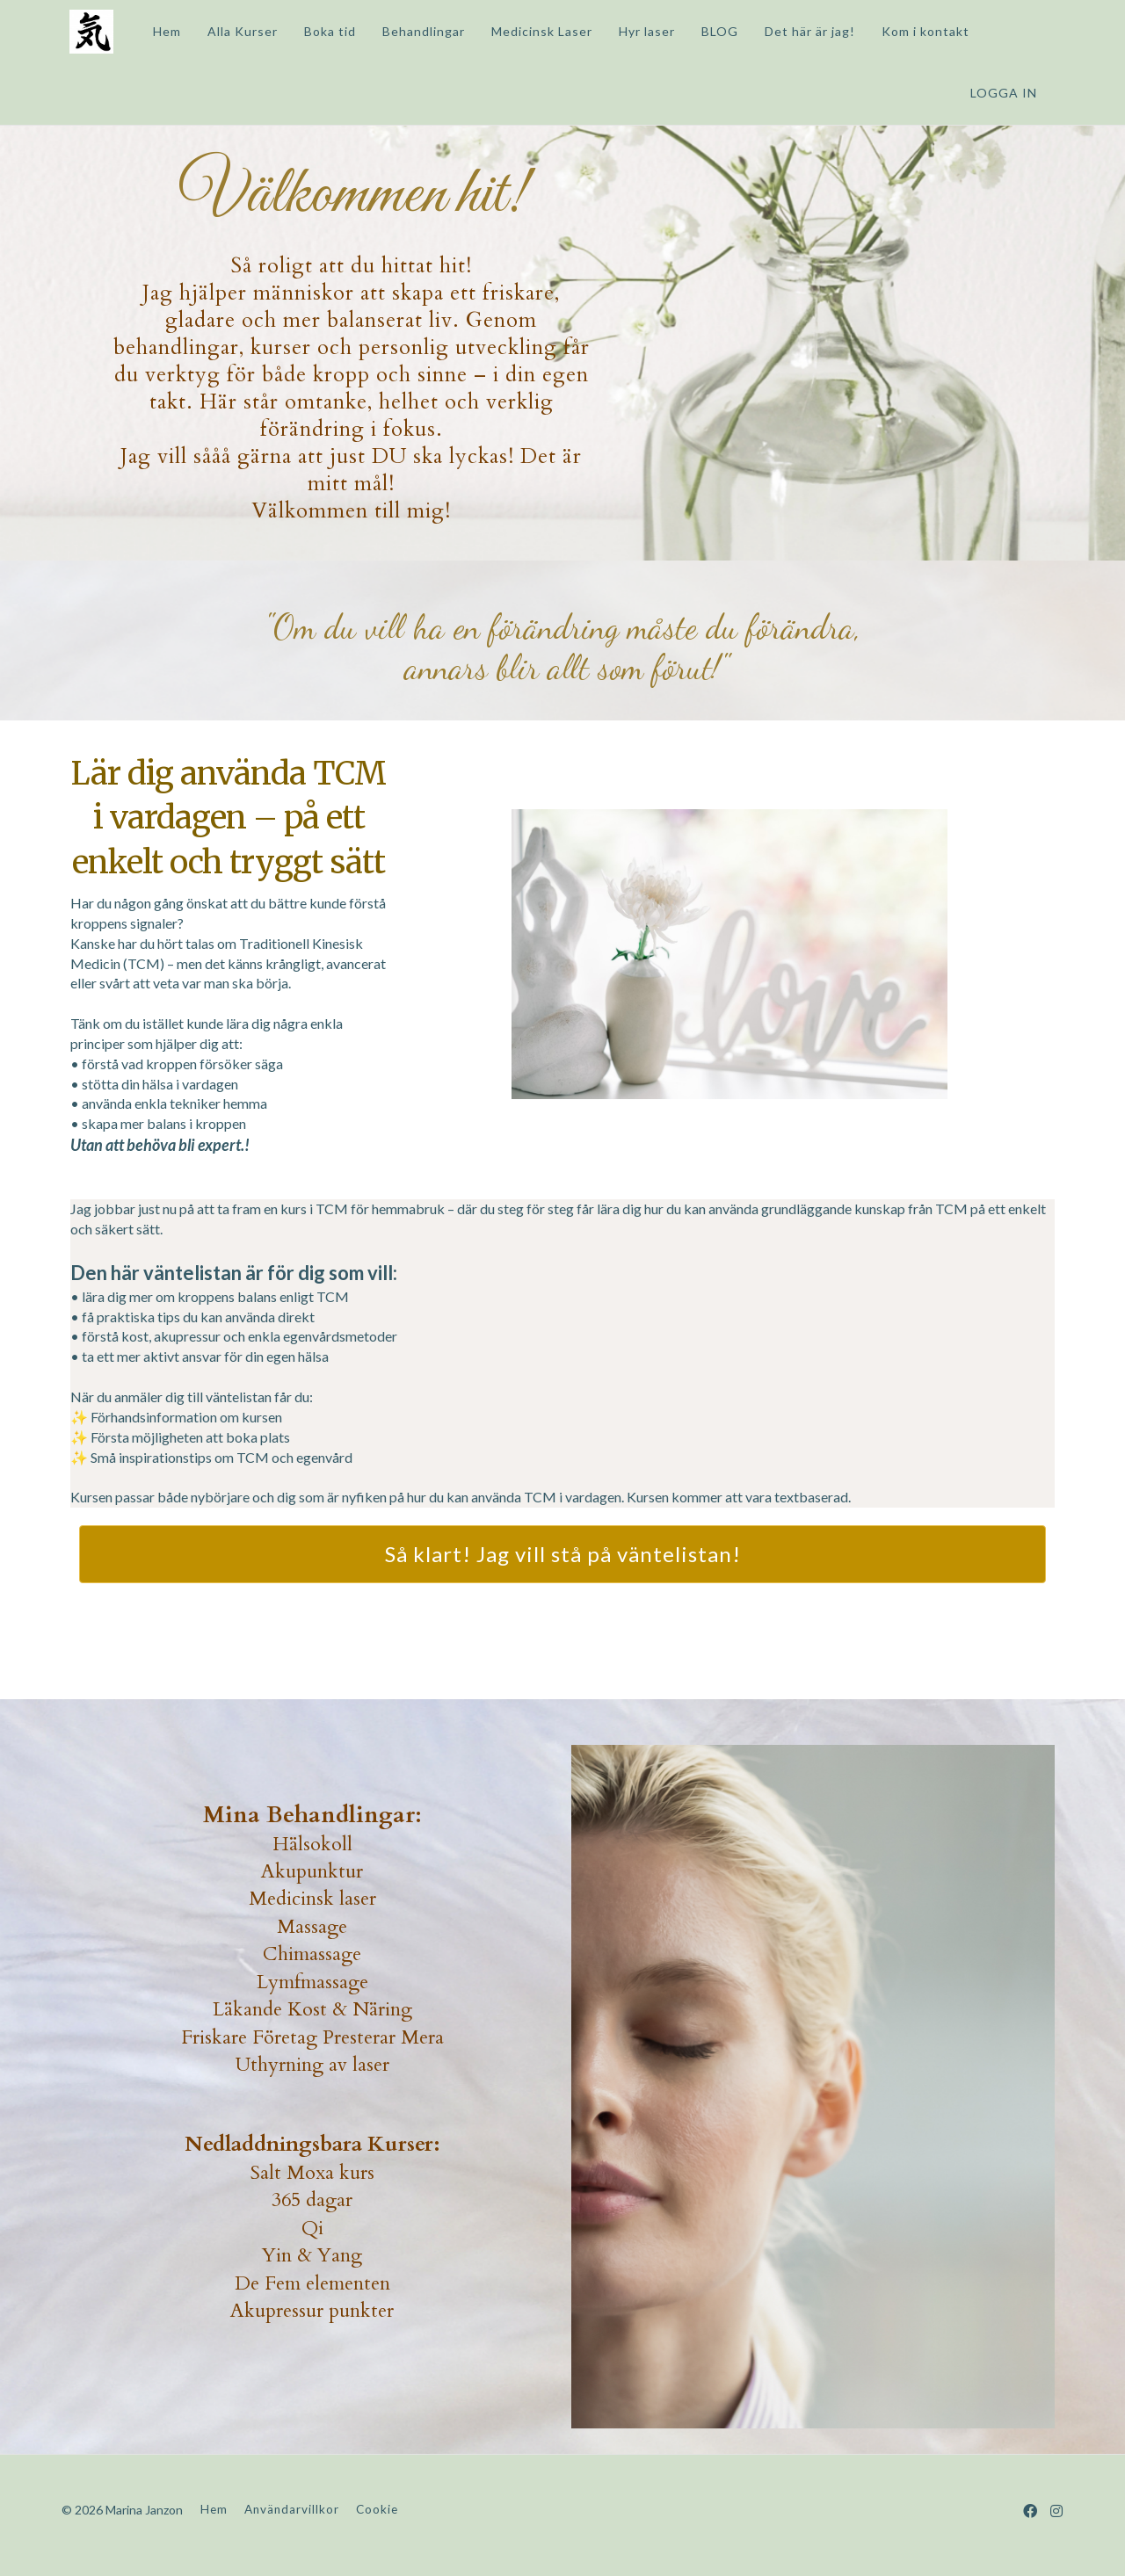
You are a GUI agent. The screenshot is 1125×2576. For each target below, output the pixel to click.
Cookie (377, 2509)
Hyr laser (639, 31)
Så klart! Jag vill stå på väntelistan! (563, 1554)
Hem (159, 31)
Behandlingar (415, 31)
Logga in (1003, 92)
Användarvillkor (291, 2509)
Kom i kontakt (918, 31)
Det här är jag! (802, 31)
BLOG (711, 31)
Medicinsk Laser (533, 31)
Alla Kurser (235, 31)
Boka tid (322, 31)
